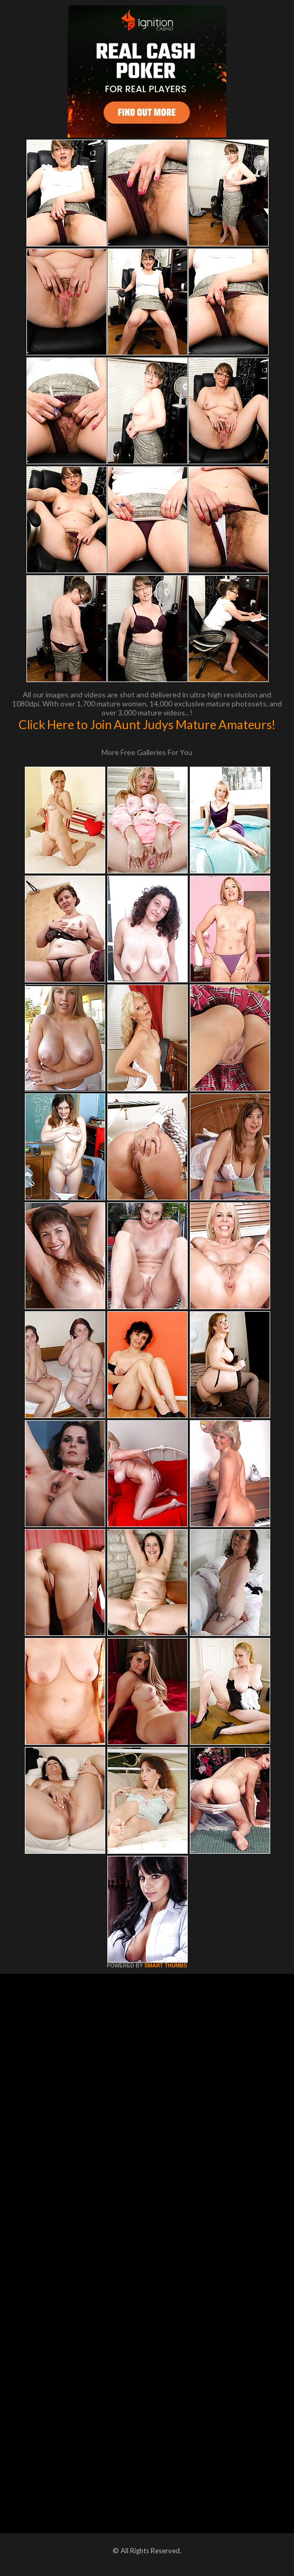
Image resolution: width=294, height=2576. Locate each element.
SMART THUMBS (165, 1965)
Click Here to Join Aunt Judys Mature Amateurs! (147, 724)
